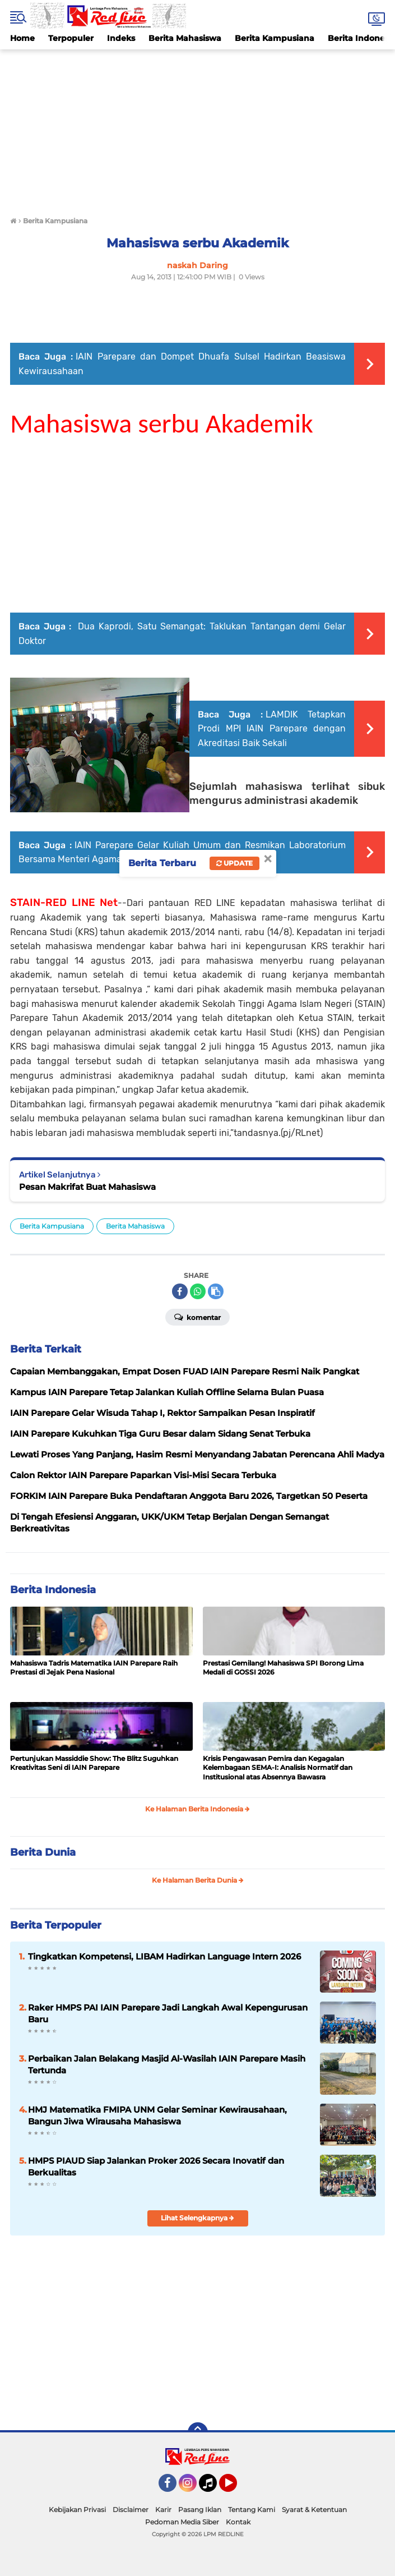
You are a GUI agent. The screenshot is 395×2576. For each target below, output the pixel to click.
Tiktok (211, 2488)
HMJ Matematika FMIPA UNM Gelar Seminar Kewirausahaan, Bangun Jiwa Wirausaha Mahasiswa (157, 2115)
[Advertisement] (197, 127)
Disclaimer (130, 2509)
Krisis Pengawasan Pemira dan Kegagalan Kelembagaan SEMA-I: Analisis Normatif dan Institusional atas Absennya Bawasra (277, 1768)
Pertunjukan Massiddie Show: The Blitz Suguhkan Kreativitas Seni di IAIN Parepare (94, 1763)
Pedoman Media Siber (182, 2522)
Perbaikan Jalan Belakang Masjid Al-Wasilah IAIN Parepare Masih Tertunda (166, 2064)
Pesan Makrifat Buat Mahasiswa (87, 1186)
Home (22, 38)
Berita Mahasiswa (184, 38)
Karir (163, 2509)
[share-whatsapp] (198, 1291)
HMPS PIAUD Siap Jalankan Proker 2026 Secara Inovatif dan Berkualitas (156, 2166)
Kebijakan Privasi (77, 2509)
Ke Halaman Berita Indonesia (197, 1809)
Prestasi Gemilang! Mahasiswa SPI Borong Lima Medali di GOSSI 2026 (283, 1668)
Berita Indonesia (53, 1590)
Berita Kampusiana (274, 38)
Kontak (238, 2522)
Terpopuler (71, 38)
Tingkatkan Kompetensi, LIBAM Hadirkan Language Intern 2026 (164, 1956)
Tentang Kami (251, 2509)
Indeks (121, 38)
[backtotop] (198, 2432)
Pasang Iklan (199, 2509)
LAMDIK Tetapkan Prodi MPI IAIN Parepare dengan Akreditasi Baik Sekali (272, 728)
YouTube (236, 2488)
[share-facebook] (180, 1291)
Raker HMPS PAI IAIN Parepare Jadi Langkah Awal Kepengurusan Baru (168, 2013)
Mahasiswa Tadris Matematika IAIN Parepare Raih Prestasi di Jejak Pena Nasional (94, 1668)
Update (234, 863)
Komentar (197, 1316)
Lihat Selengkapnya (197, 2218)
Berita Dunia (43, 1852)
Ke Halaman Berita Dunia (198, 1880)
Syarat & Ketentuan (314, 2509)
